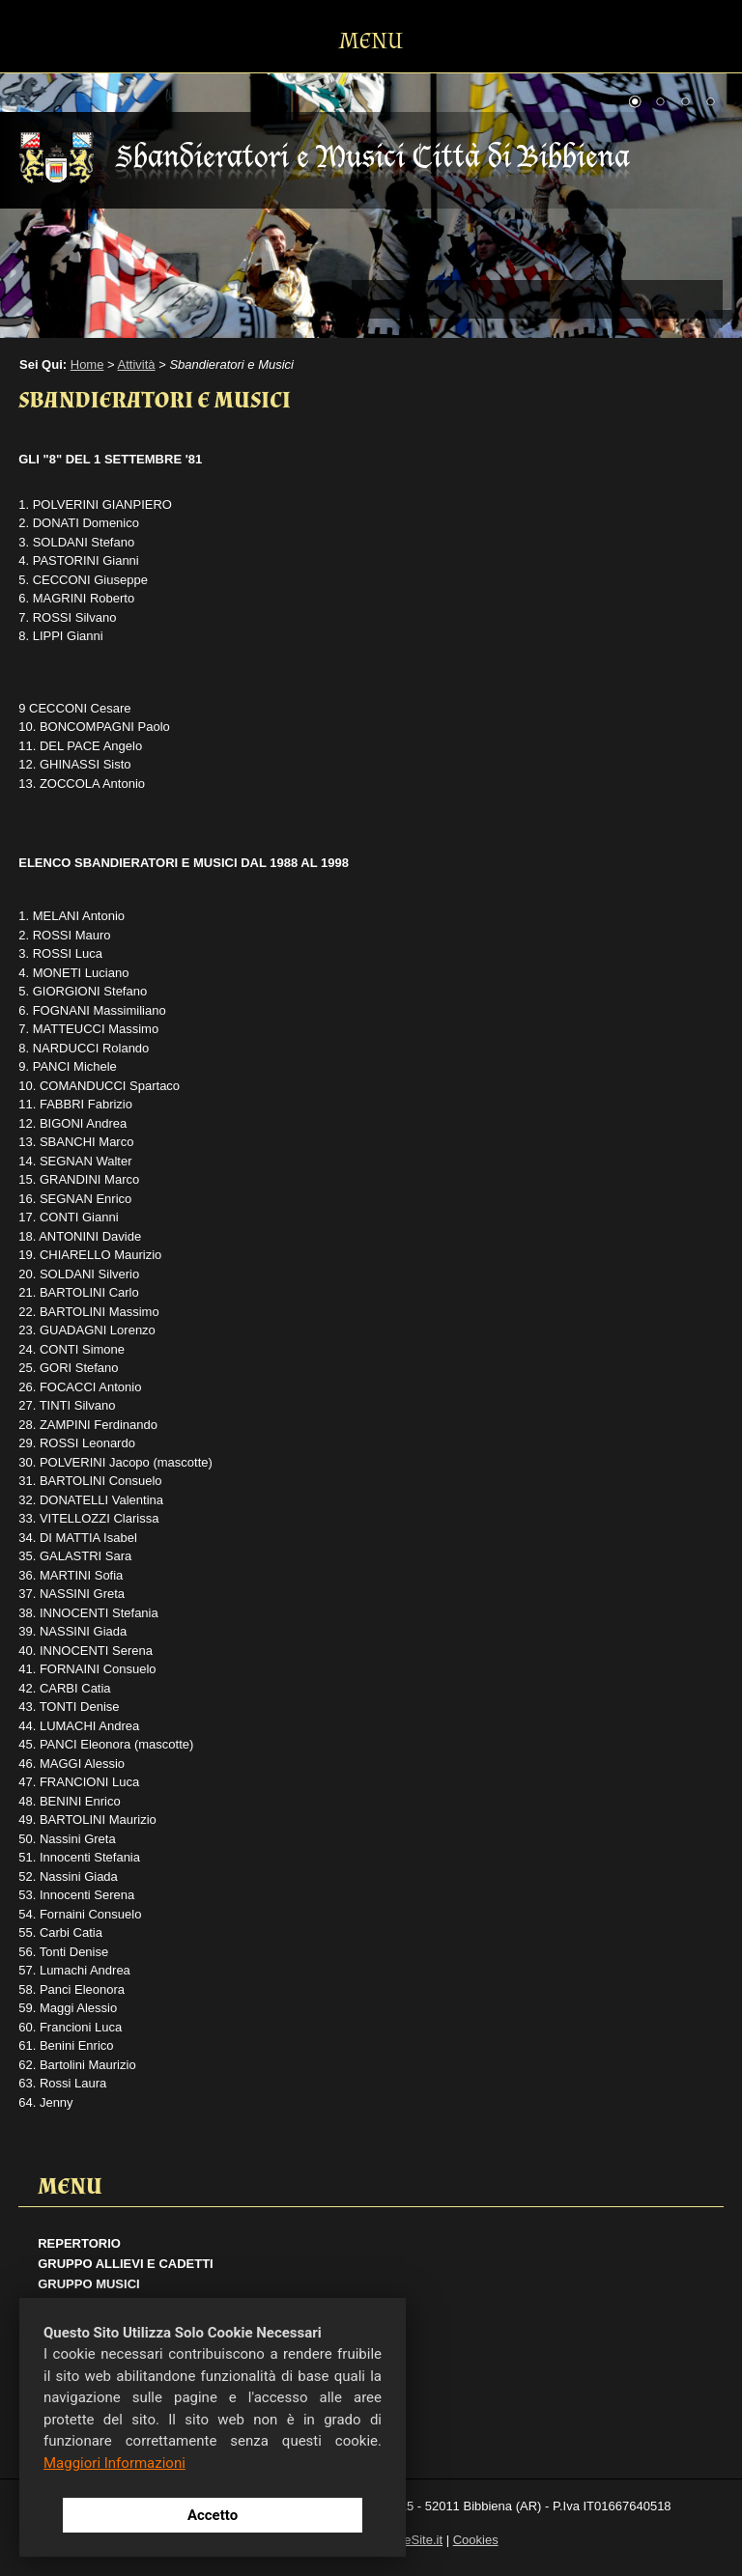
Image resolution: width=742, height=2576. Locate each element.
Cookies (476, 2540)
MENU (371, 41)
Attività (137, 364)
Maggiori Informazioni (114, 2463)
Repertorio (79, 2243)
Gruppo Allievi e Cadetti (126, 2263)
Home (87, 364)
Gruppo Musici (88, 2284)
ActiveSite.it (409, 2540)
